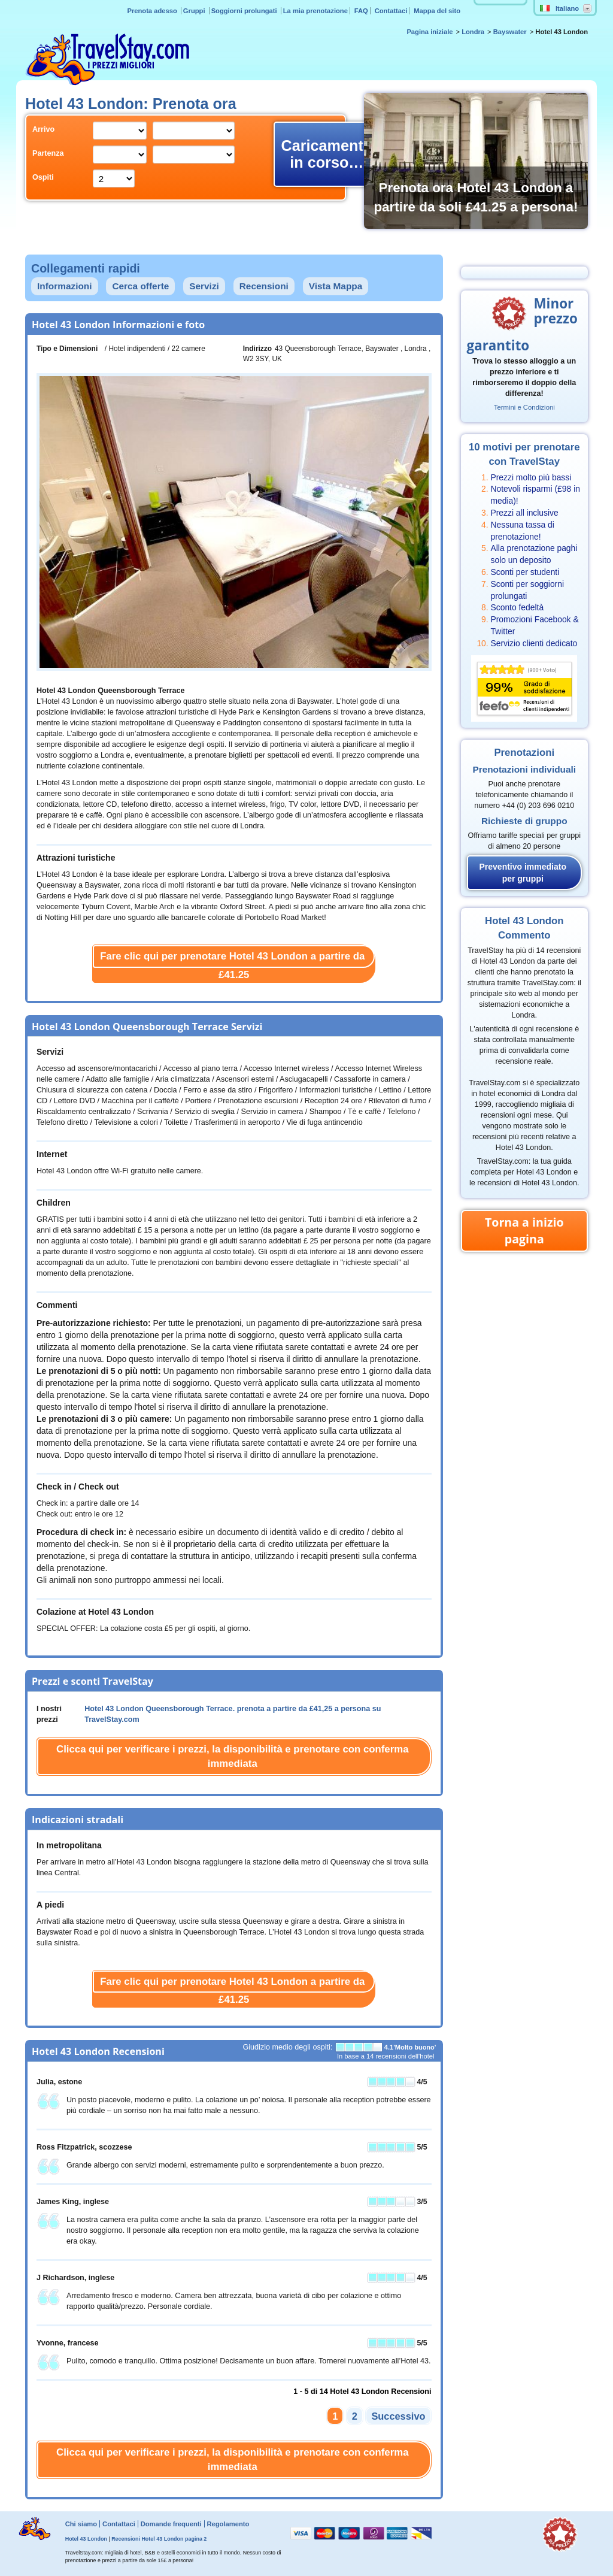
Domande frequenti (171, 2523)
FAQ (361, 10)
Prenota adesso (152, 10)
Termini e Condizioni (524, 407)
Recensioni (264, 286)
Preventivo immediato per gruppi (523, 872)
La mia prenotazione (315, 10)
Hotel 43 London (86, 2539)
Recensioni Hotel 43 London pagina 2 (159, 2539)
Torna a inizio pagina (524, 1230)
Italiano (559, 8)
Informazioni (64, 286)
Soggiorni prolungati (245, 10)
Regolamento (228, 2523)
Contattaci (391, 10)
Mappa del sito (437, 10)
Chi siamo (81, 2523)
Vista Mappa (336, 286)
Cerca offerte (140, 286)
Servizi (204, 286)
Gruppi (195, 10)
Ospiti (43, 177)
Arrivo (43, 129)
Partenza (48, 153)
